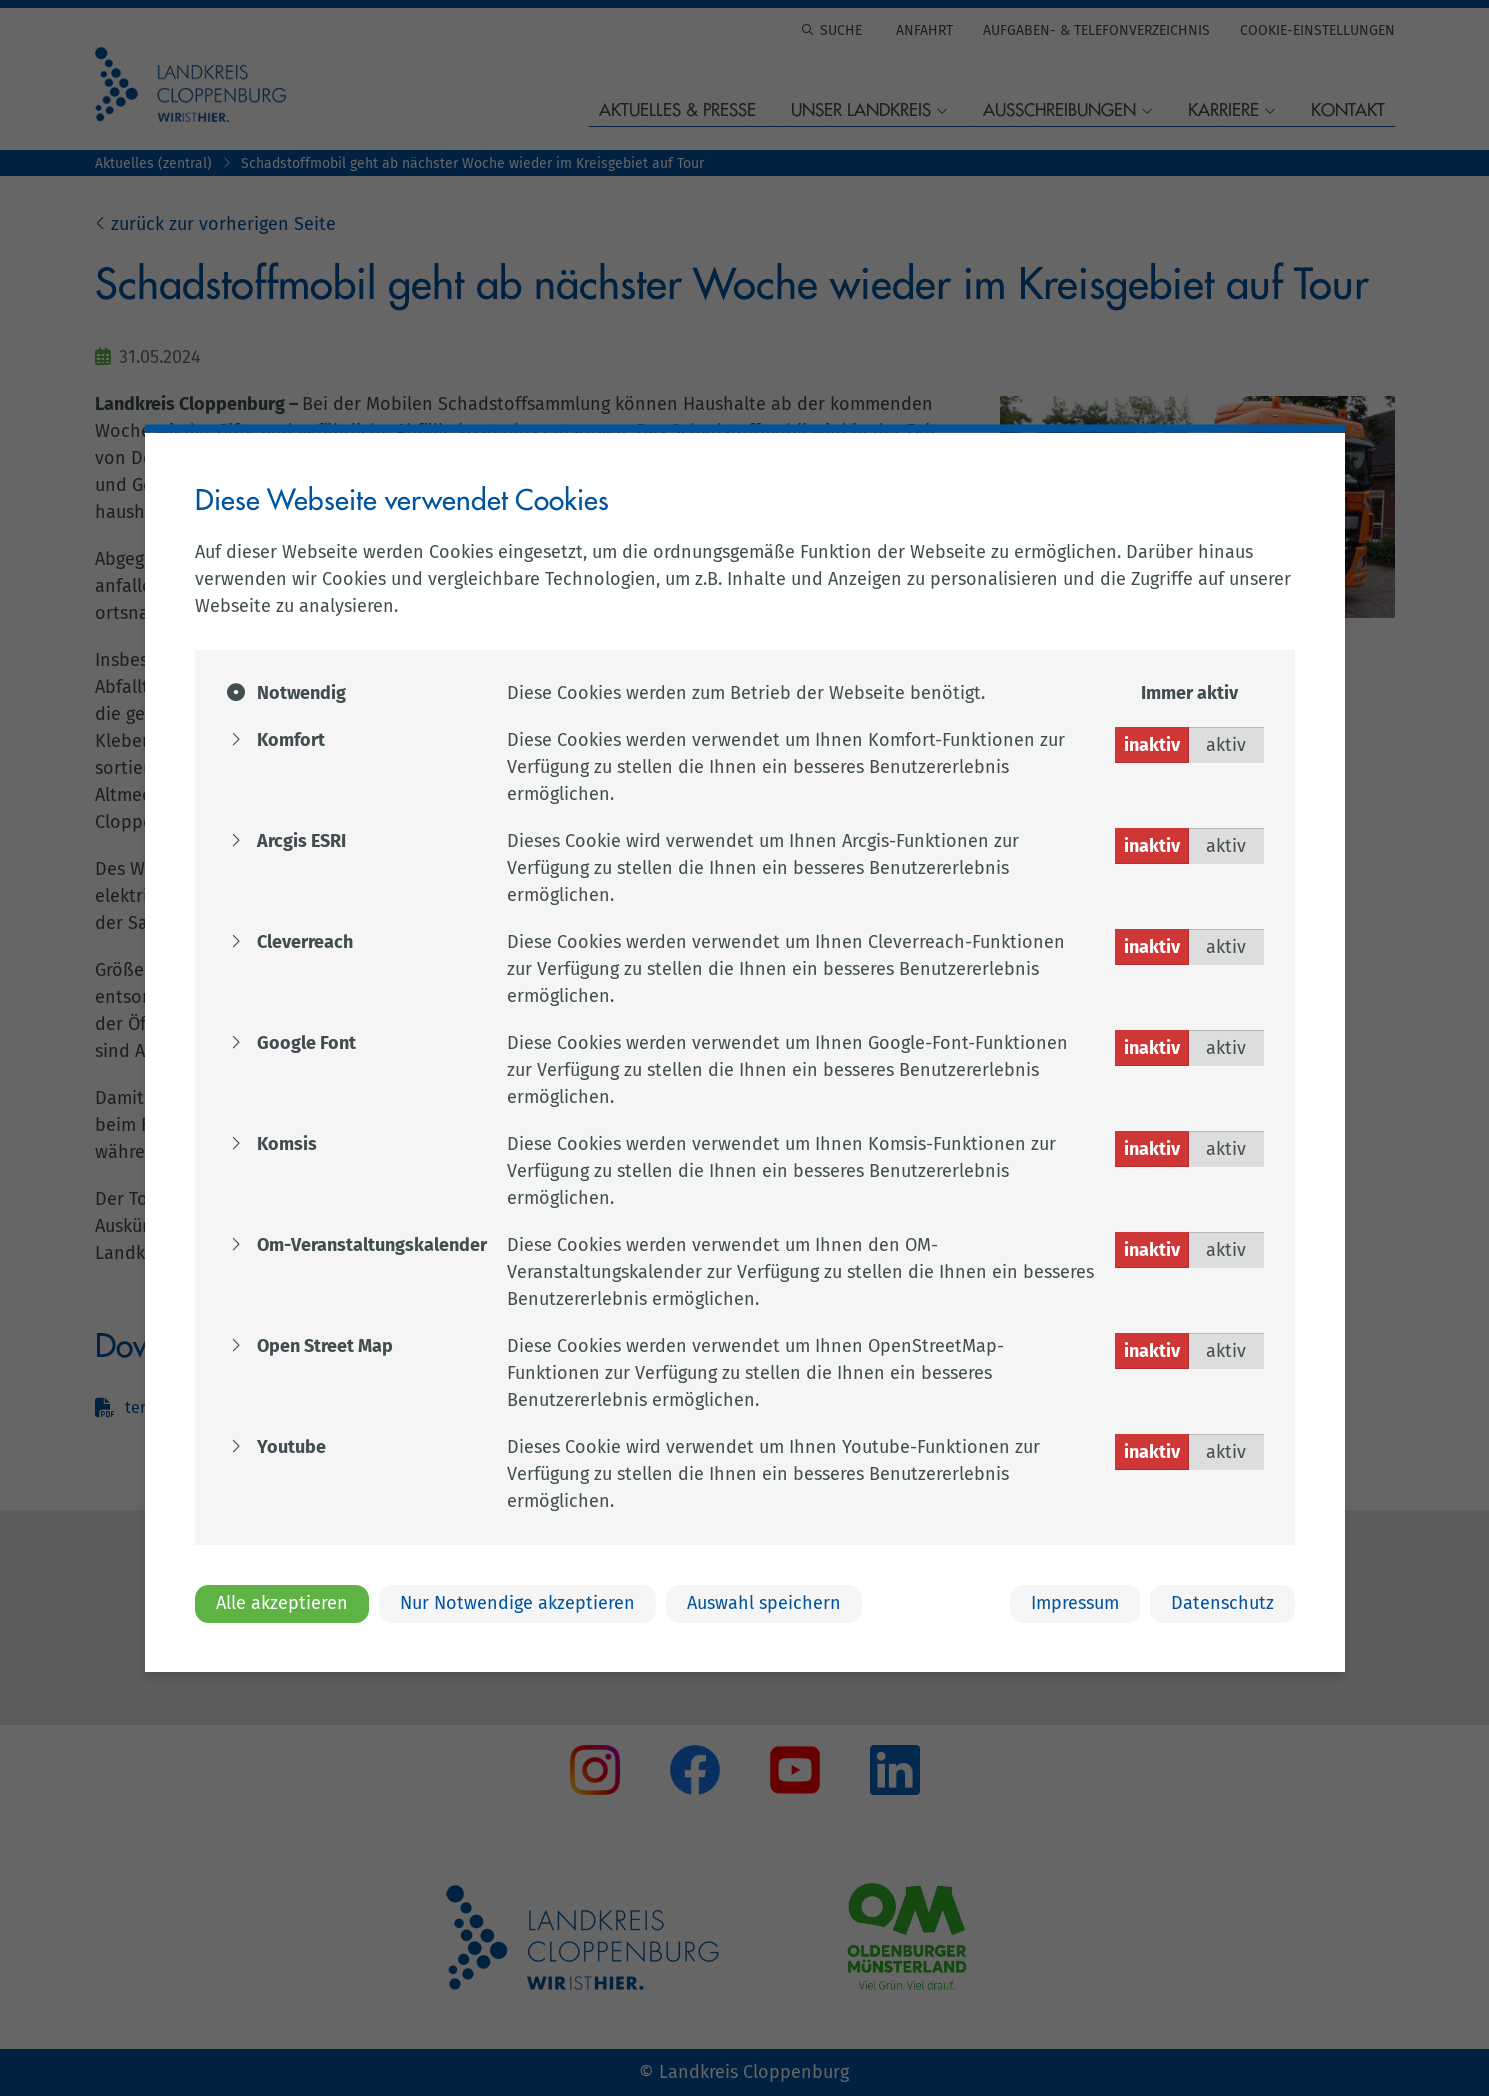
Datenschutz (1222, 1603)
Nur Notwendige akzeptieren (517, 1603)
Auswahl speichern (764, 1603)
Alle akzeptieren (282, 1603)
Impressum (1075, 1603)
